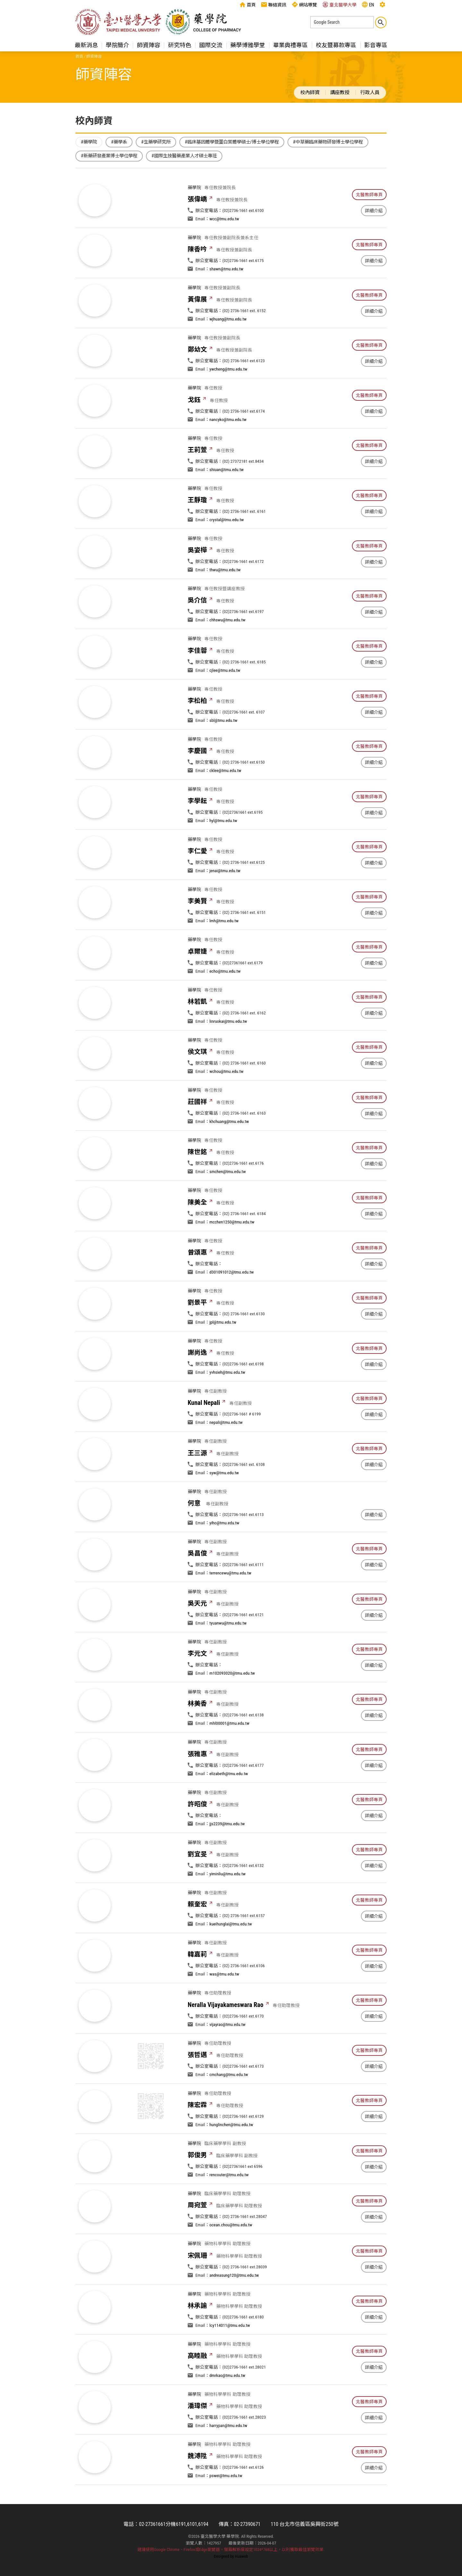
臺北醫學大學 (339, 4)
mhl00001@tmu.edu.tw (229, 1753)
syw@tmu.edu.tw (224, 1503)
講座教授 (339, 92)
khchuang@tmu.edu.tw (229, 1151)
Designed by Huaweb (231, 2556)
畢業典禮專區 (290, 45)
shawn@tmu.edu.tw (227, 299)
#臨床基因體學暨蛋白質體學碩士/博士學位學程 (232, 142)
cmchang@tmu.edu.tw (229, 2104)
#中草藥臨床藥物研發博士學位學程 (328, 142)
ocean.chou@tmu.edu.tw (231, 2255)
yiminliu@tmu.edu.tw (228, 1904)
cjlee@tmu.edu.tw (225, 700)
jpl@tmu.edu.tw (223, 1352)
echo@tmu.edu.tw (225, 1001)
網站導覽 (304, 4)
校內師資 (310, 92)
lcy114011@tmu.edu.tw (230, 2355)
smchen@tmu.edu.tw (228, 1202)
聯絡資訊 (273, 4)
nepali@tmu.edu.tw (226, 1452)
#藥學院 (89, 142)
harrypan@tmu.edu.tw (228, 2455)
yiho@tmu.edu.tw (224, 1553)
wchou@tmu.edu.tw (227, 1101)
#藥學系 (119, 142)
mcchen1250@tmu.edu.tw (232, 1252)
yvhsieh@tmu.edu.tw (227, 1402)
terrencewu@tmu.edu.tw (231, 1603)
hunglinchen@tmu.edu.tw (231, 2155)
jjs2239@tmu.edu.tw (227, 1854)
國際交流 (210, 45)
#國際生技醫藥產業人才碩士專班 (184, 156)
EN (368, 4)
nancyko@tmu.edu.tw (228, 449)
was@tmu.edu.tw (224, 2004)
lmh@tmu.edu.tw (224, 951)
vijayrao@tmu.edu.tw (227, 2054)
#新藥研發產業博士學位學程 (109, 156)
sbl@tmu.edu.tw (223, 750)
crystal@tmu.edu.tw (227, 550)
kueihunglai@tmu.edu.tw (231, 1954)
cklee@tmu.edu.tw (225, 800)
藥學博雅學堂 (247, 45)
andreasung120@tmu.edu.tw (234, 2305)
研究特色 (179, 45)
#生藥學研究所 (156, 142)
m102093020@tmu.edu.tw (232, 1703)
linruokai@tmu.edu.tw (228, 1051)
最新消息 (86, 45)
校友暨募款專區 (336, 45)
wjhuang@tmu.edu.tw (228, 349)
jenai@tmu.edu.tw (225, 901)
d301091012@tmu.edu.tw (232, 1302)
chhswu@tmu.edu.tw (227, 650)
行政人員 (370, 92)
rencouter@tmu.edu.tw (229, 2205)
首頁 (248, 4)
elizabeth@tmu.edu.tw (229, 1804)
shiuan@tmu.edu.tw (227, 500)
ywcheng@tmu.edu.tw (228, 399)
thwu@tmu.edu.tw (225, 600)
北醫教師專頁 (369, 194)
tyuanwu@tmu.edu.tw (228, 1653)
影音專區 (375, 45)
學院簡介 (117, 45)
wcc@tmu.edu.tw (224, 218)
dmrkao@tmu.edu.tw (227, 2405)
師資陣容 (148, 45)
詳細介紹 (374, 210)
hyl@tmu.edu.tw (223, 851)
